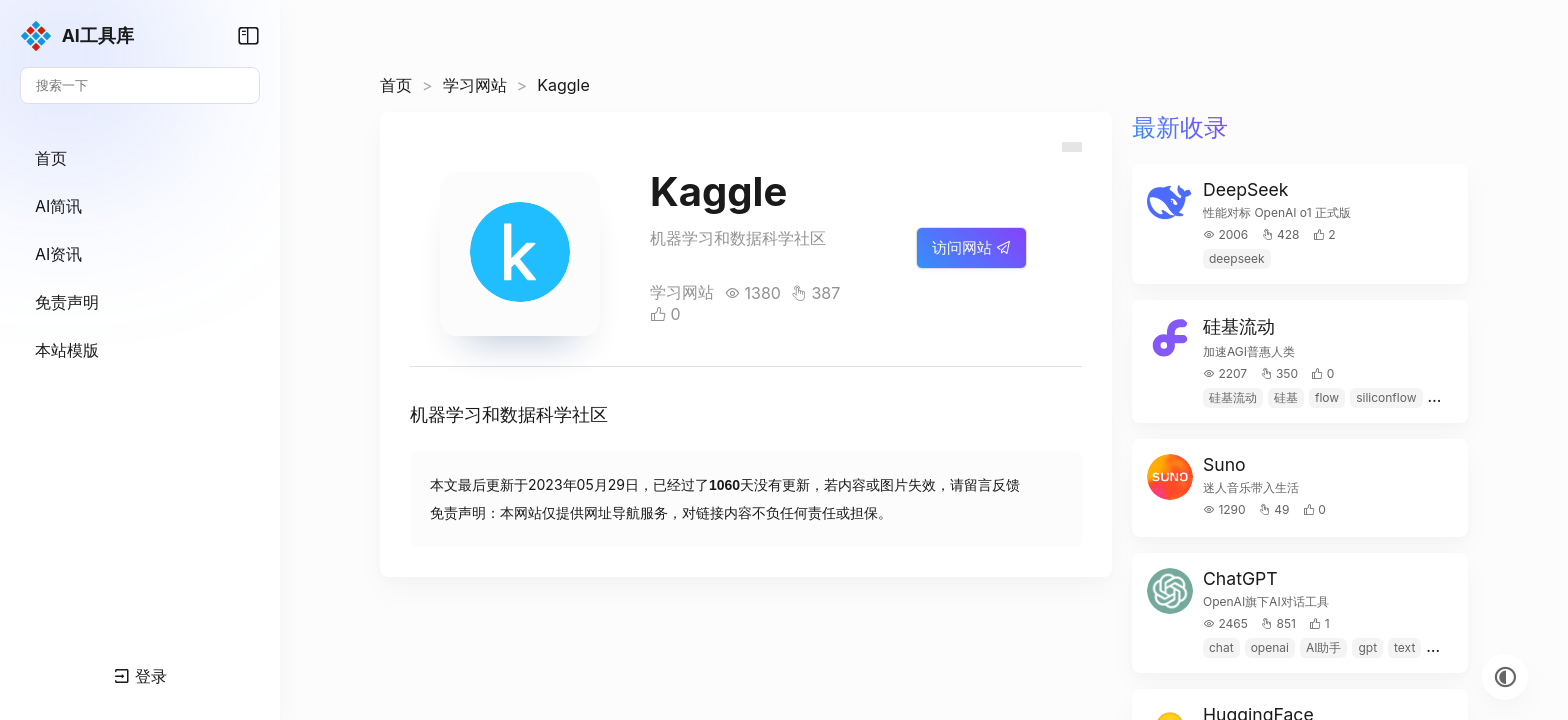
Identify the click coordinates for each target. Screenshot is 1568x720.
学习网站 (475, 85)
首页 (396, 85)
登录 (140, 676)
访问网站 (971, 247)
